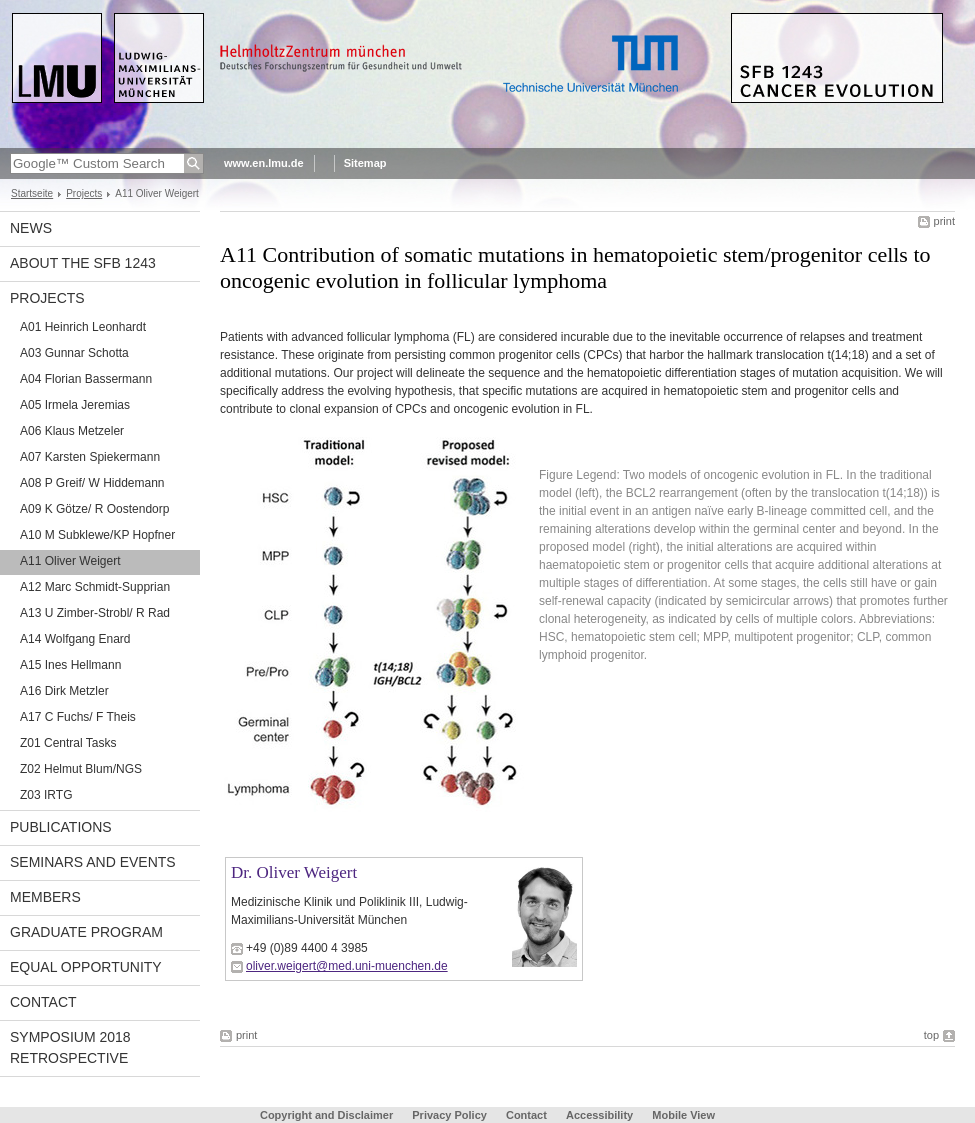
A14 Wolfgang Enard (75, 639)
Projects (84, 193)
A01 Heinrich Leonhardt (83, 327)
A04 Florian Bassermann (86, 379)
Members (45, 897)
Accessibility (601, 1115)
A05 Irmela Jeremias (75, 405)
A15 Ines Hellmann (70, 665)
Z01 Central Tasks (68, 743)
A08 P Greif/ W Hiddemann (92, 483)
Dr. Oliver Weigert (294, 872)
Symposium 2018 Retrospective (70, 1047)
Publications (61, 827)
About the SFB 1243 (83, 263)
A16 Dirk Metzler (64, 691)
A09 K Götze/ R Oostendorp (94, 509)
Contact (43, 1002)
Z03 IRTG (46, 795)
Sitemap (365, 163)
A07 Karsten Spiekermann (90, 457)
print (944, 221)
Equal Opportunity (86, 967)
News (31, 228)
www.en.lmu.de (264, 163)
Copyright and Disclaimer (326, 1115)
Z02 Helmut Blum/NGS (81, 769)
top (931, 1035)
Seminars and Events (93, 862)
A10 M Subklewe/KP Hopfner (97, 535)
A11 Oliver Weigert (70, 561)
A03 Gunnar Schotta (74, 353)
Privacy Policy (449, 1115)
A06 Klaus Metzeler (72, 431)
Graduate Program (86, 932)
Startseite (32, 193)
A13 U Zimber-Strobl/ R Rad (95, 613)
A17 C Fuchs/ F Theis (78, 717)
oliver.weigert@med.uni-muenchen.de (347, 966)
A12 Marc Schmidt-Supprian (95, 587)
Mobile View (683, 1115)
